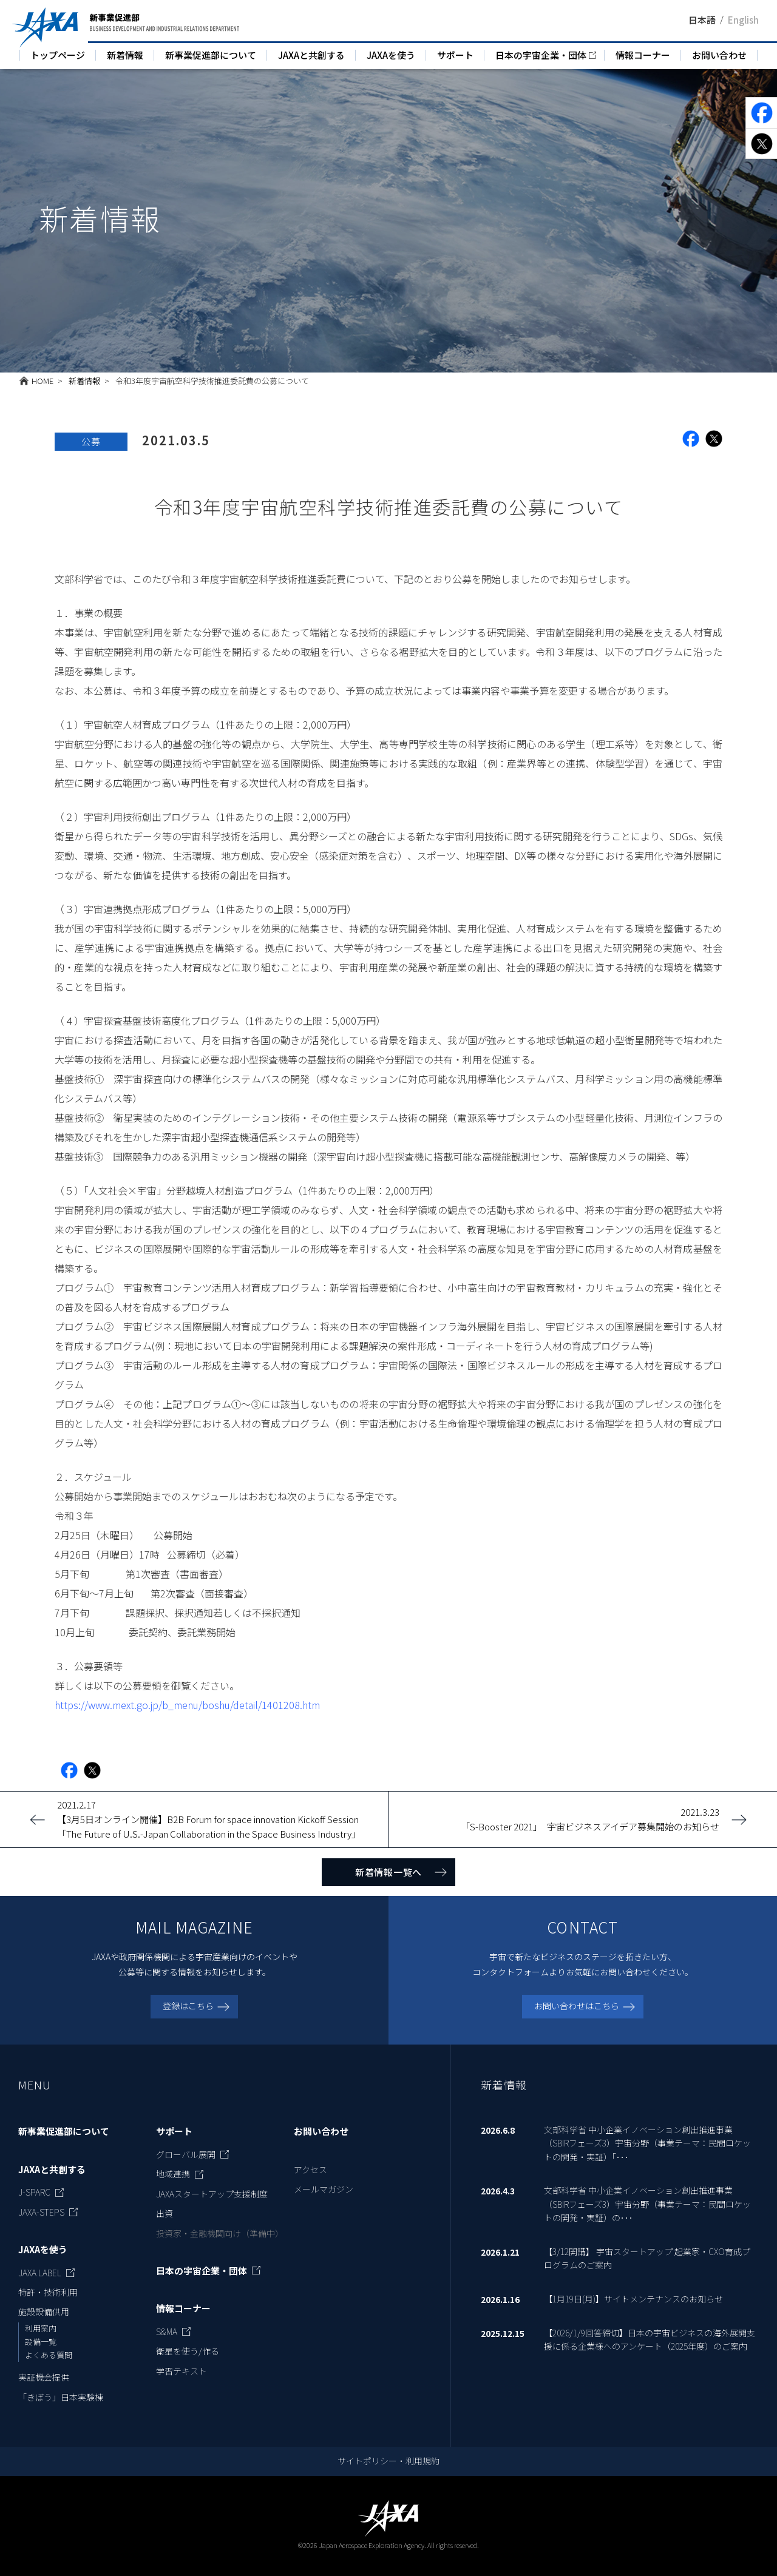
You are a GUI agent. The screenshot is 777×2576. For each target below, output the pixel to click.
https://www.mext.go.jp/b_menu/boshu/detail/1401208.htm (187, 1705)
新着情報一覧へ (388, 1872)
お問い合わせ (719, 55)
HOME (42, 380)
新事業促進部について (210, 55)
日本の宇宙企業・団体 (540, 55)
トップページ (57, 55)
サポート (455, 55)
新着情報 (125, 55)
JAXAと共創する (311, 55)
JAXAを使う (391, 55)
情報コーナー (643, 55)
